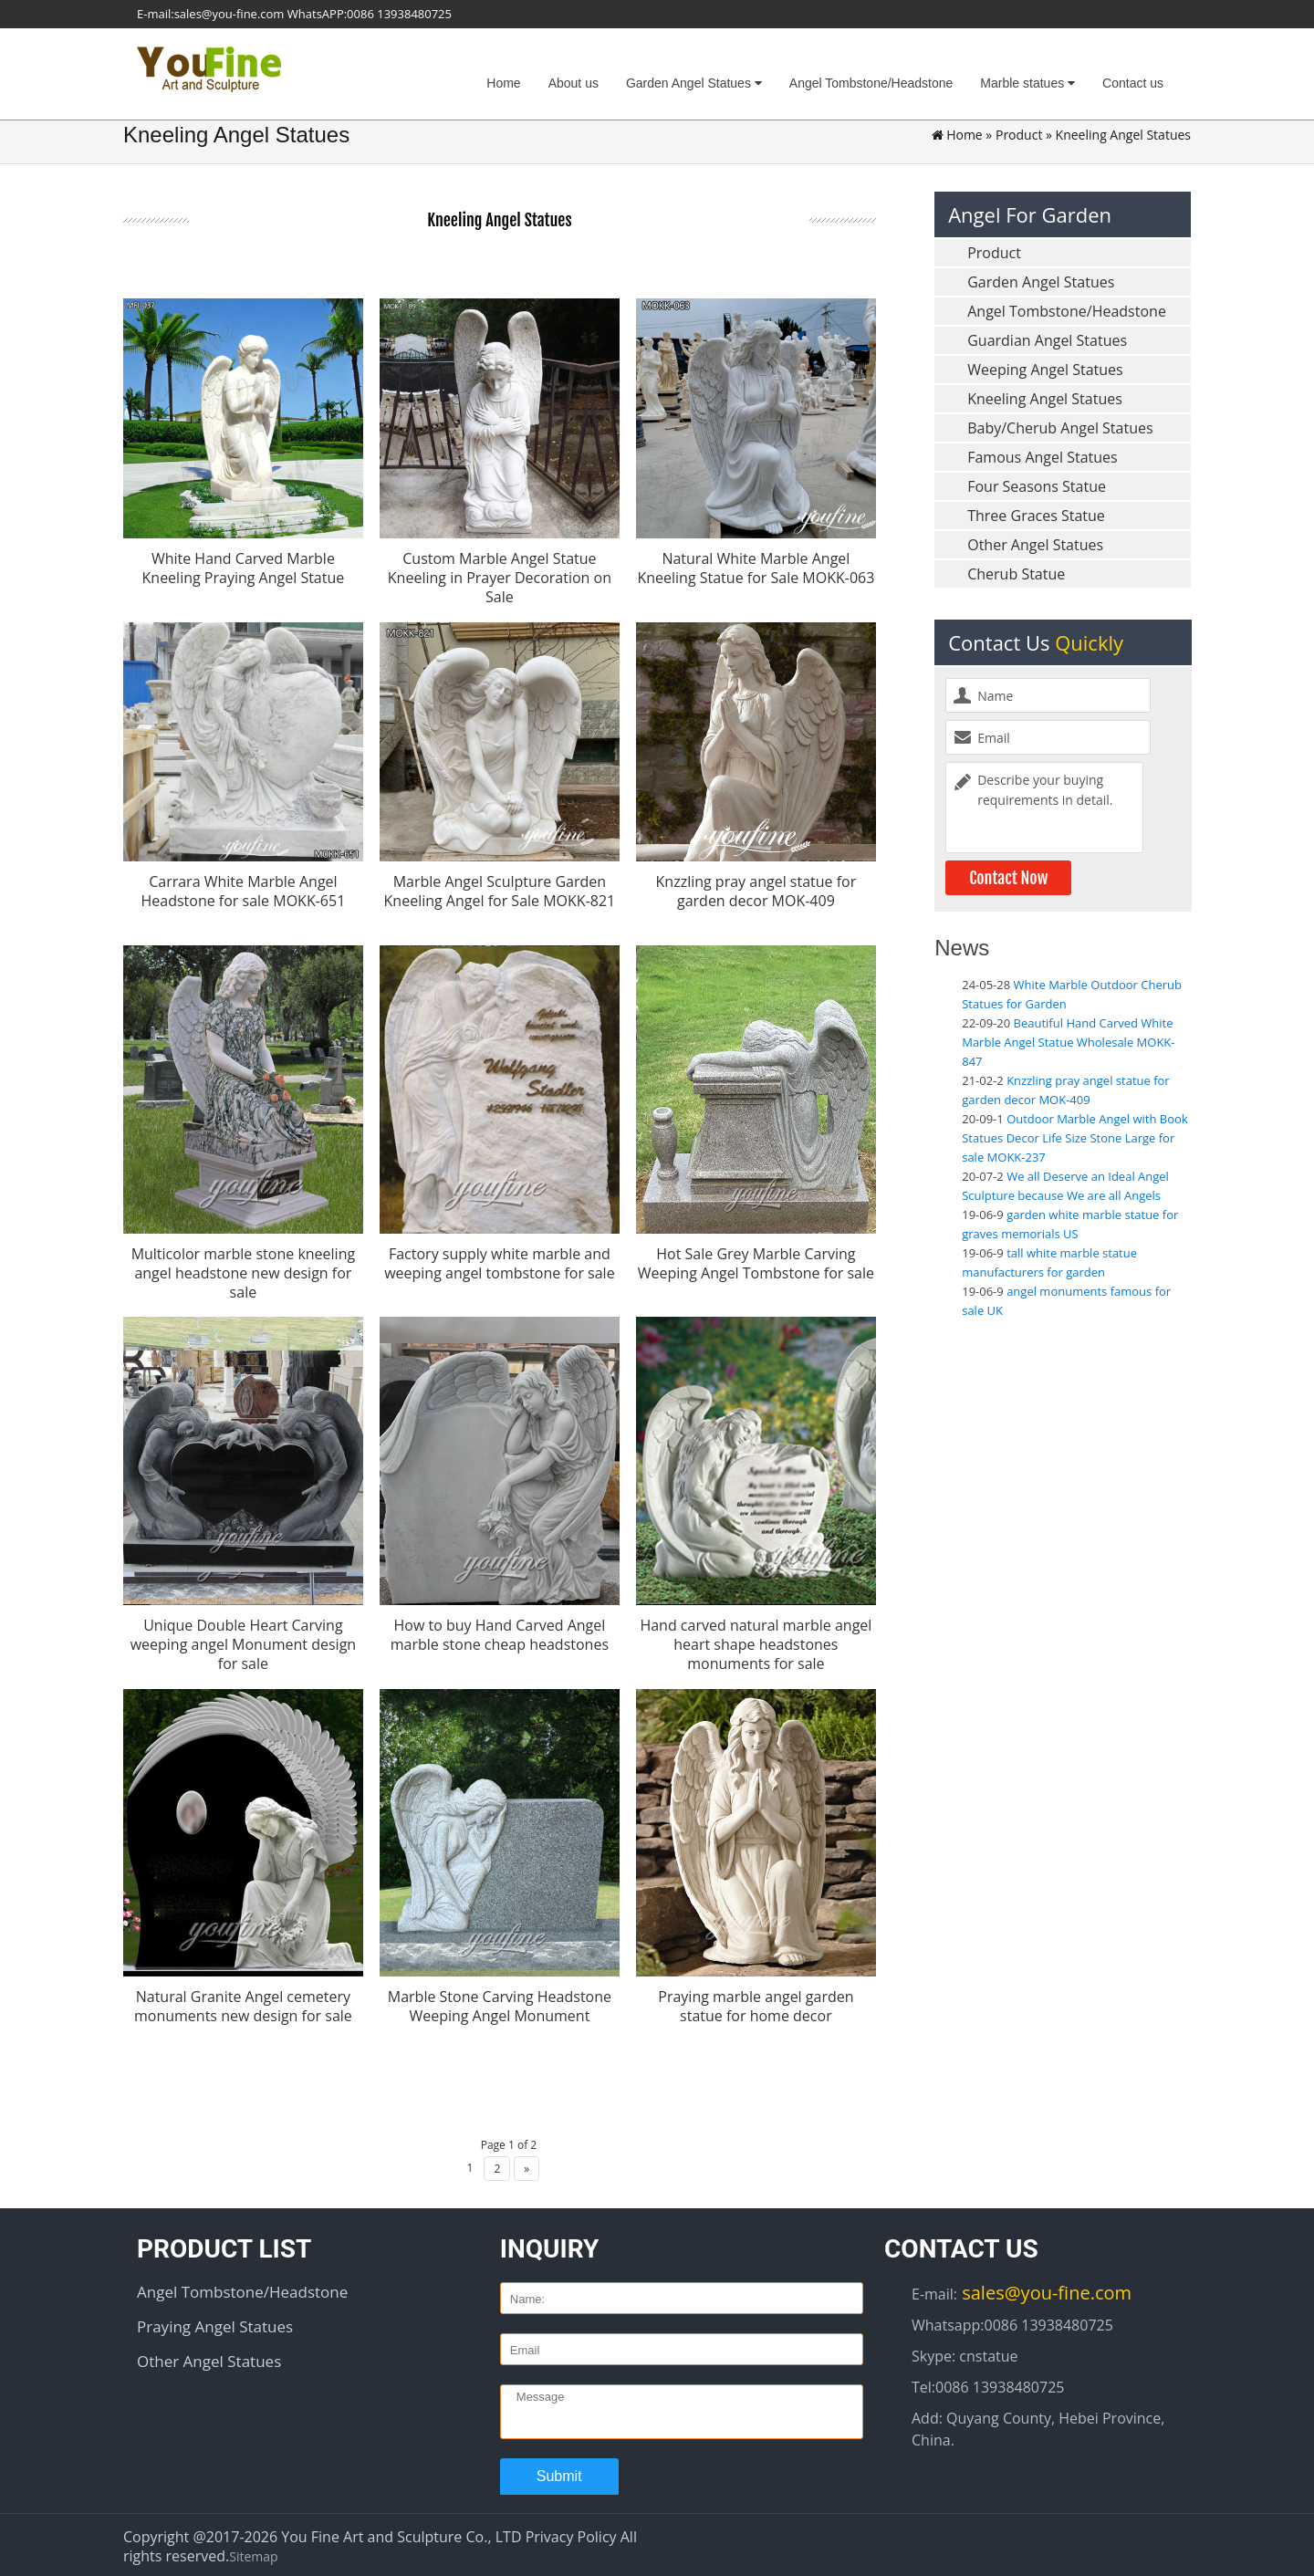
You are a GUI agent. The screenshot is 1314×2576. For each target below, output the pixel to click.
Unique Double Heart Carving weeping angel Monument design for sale (243, 1639)
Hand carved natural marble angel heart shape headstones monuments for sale (755, 1639)
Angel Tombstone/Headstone (871, 83)
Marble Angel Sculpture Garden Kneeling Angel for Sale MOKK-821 (500, 890)
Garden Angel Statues (694, 83)
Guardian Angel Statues (1047, 340)
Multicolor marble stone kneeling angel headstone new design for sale (243, 1269)
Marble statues (1027, 83)
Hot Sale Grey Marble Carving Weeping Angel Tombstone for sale (756, 1259)
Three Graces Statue (1036, 516)
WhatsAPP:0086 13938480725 (369, 13)
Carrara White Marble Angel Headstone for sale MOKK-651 (243, 890)
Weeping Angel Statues (1045, 370)
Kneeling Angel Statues (1044, 399)
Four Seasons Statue (1036, 486)
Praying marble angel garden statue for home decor (755, 1999)
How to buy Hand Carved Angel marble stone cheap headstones (500, 1629)
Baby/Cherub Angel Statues (1059, 428)
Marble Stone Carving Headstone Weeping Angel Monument (499, 1999)
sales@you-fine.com (1044, 2284)
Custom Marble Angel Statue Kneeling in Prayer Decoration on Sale (499, 577)
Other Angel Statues (1035, 545)
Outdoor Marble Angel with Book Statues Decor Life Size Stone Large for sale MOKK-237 (1075, 1138)
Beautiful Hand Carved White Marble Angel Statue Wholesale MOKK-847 (1068, 1042)
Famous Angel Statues (1042, 457)
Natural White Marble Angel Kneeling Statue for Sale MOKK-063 (755, 568)
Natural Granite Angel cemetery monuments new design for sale (243, 1999)
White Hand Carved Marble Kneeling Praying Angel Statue (243, 568)
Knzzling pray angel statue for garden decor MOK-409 (756, 890)
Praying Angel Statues (215, 2318)
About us (573, 83)
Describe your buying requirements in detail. (1044, 807)
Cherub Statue (1016, 574)
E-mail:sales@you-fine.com (210, 13)
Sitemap (253, 2548)
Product (1019, 134)
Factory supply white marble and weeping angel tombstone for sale (499, 1259)
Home (503, 83)
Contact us (1132, 83)
